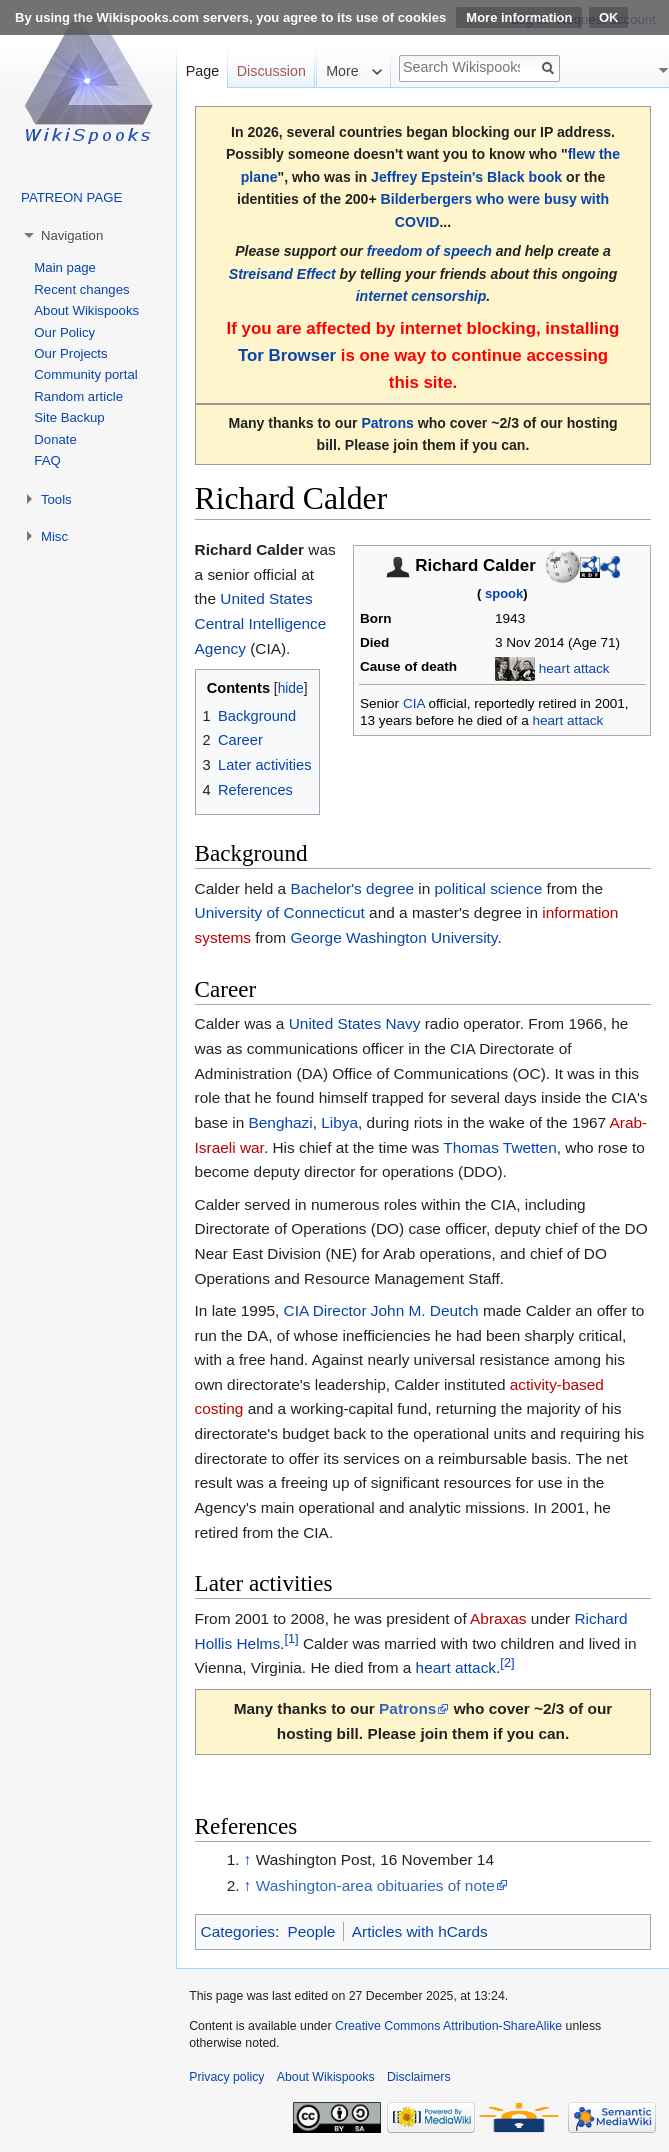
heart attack (574, 668)
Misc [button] (54, 536)
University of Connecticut (280, 912)
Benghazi (281, 1122)
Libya (339, 1122)
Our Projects (70, 353)
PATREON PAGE (71, 197)
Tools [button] (56, 499)
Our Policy (64, 332)
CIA (414, 703)
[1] (291, 1638)
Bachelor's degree (352, 888)
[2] (507, 1662)
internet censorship (421, 296)
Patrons (387, 423)
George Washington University (393, 937)
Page (202, 71)
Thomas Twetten (500, 1147)
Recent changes (81, 289)
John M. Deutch (425, 1310)
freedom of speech (429, 251)
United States (266, 598)
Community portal (85, 374)
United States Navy (355, 1023)
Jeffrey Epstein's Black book (466, 177)
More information (519, 17)
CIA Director (325, 1310)
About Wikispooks (86, 310)
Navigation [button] (72, 235)
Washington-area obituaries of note (375, 1885)
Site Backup (69, 417)
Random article (78, 396)
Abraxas (498, 1618)
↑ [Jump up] (248, 1859)
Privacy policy (226, 2077)
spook (504, 593)
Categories (238, 1931)
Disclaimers (419, 2077)
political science (489, 888)
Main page (65, 267)
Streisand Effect (282, 274)
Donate (55, 439)
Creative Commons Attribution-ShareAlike (448, 2026)
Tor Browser (287, 355)
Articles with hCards (420, 1931)
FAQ (47, 460)
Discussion (271, 71)
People (311, 1931)
